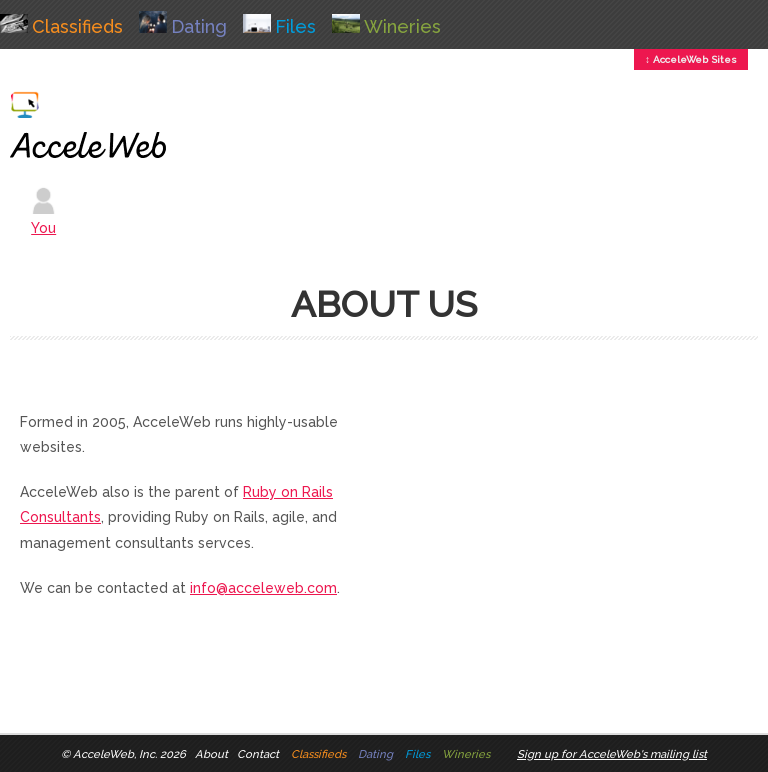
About (211, 754)
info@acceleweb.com (263, 588)
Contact (258, 754)
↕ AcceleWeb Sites (691, 59)
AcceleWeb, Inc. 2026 (129, 754)
